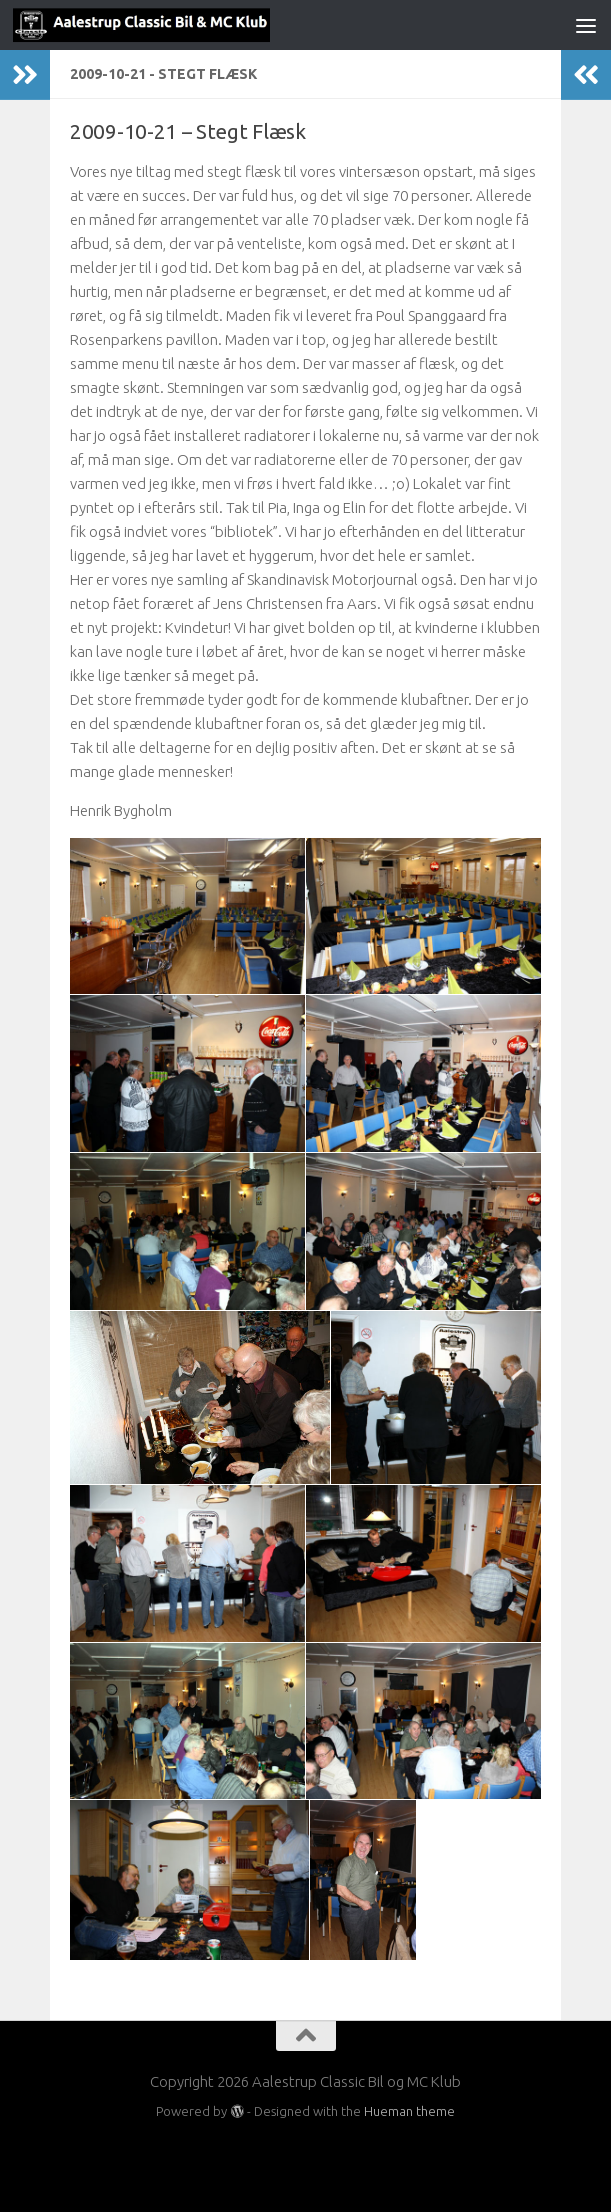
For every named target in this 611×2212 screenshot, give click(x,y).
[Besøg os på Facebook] (306, 2156)
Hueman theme (409, 2111)
